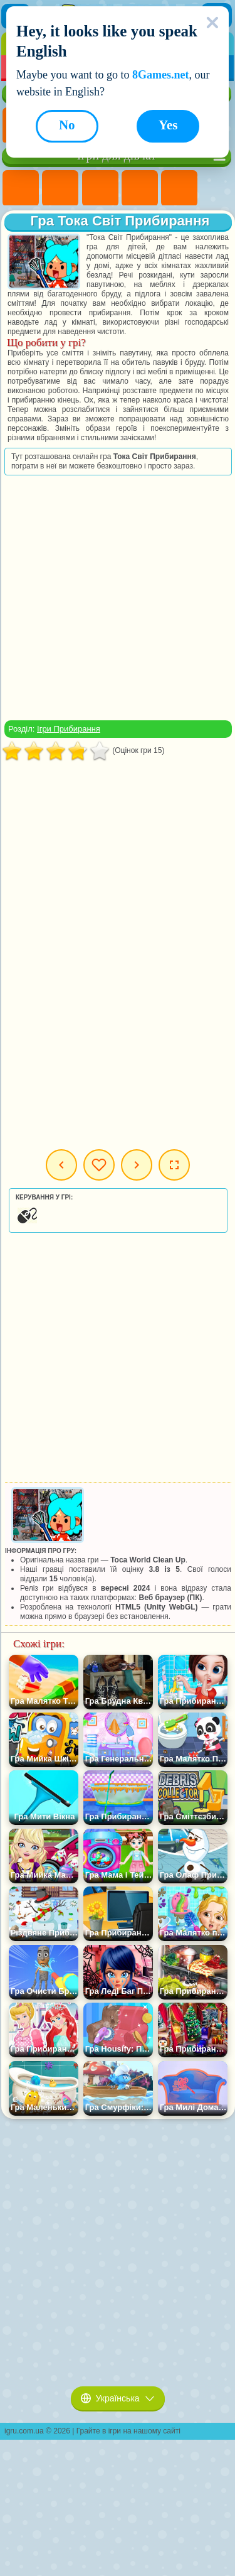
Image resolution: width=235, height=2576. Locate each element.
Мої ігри (99, 1164)
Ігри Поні (21, 188)
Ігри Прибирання (68, 728)
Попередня (61, 1164)
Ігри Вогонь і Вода (100, 188)
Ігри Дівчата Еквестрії (60, 188)
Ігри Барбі (140, 188)
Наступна (136, 1164)
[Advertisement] (117, 597)
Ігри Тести (179, 188)
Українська (118, 2398)
